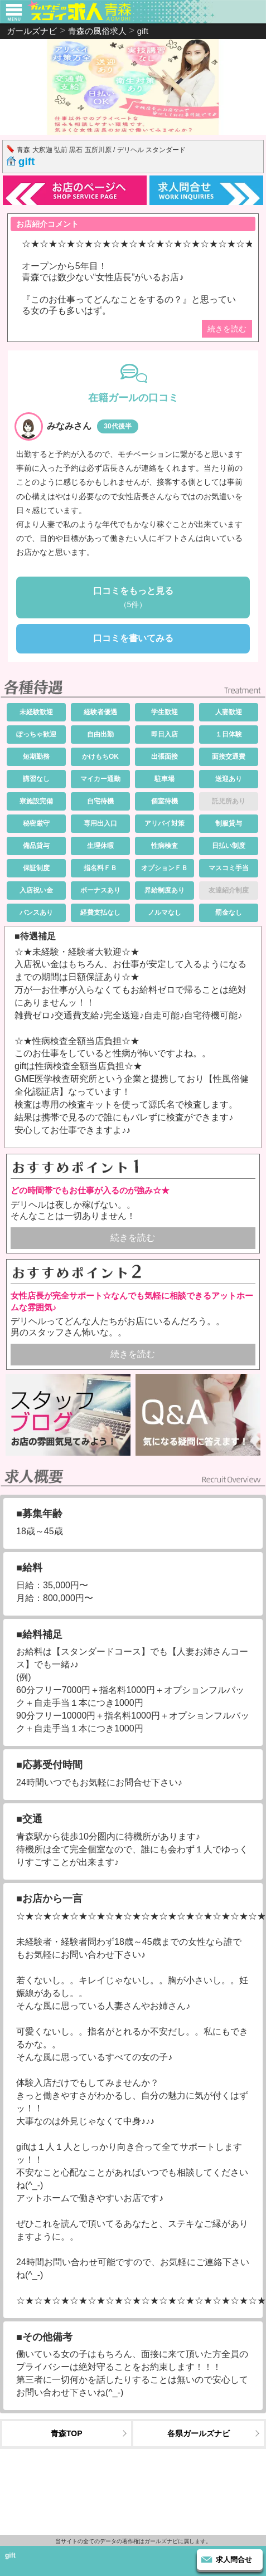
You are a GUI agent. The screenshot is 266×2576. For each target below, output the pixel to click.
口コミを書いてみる (133, 638)
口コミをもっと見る (132, 598)
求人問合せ (234, 2559)
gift (26, 161)
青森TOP (67, 2433)
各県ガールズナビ (198, 2433)
